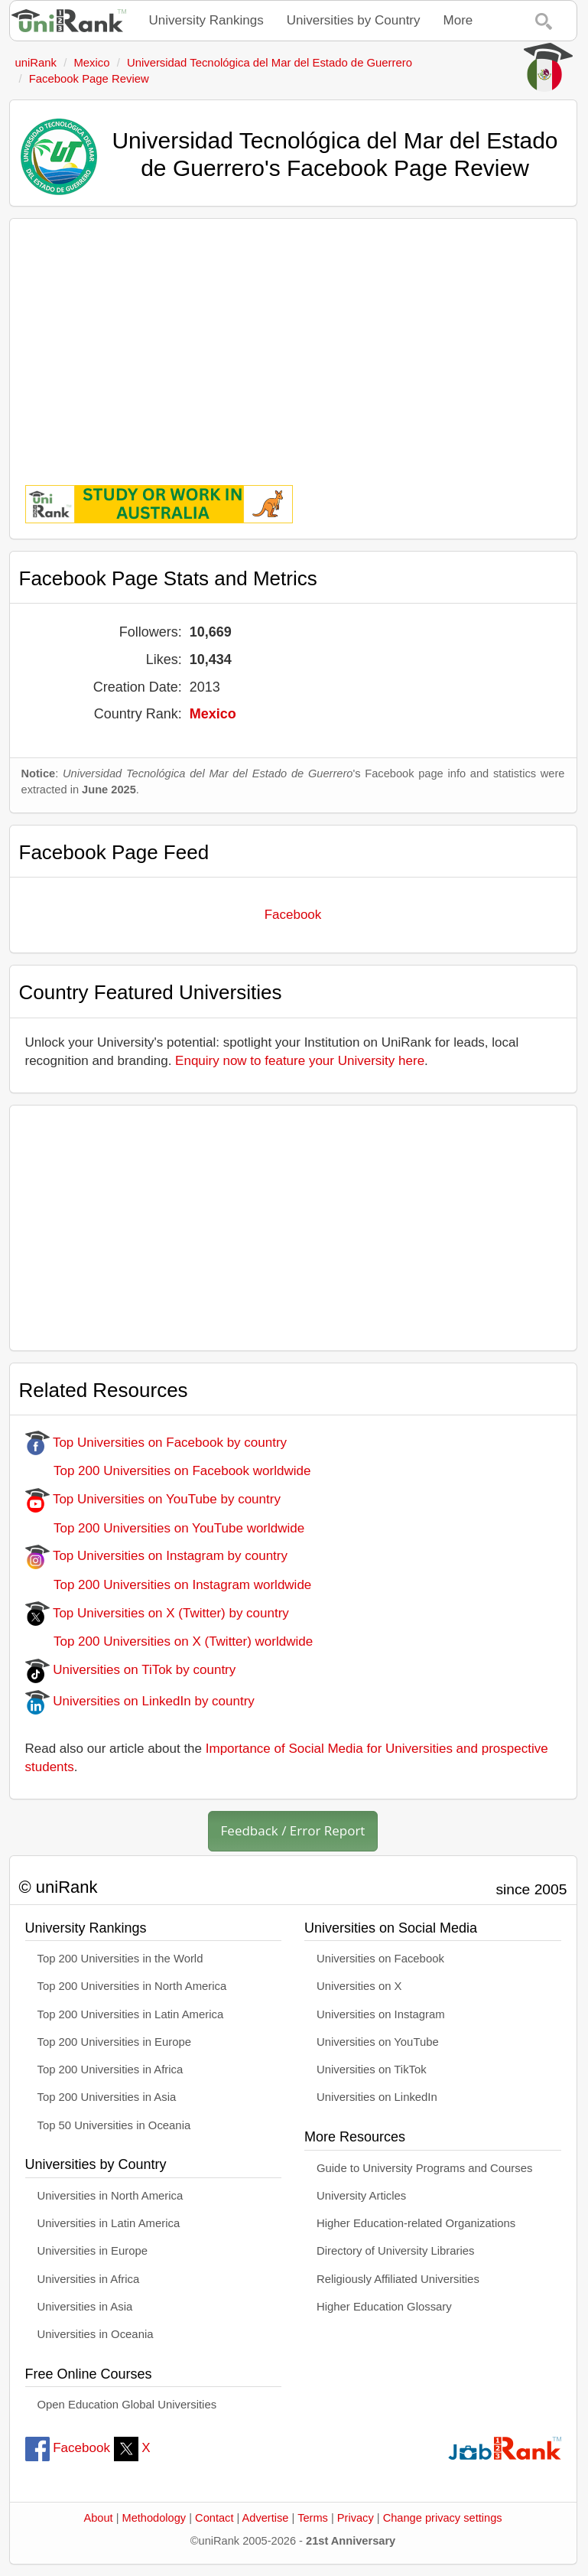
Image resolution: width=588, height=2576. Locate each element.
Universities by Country (354, 20)
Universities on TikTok (372, 2069)
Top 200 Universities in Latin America (130, 2014)
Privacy (355, 2518)
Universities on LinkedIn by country (140, 1701)
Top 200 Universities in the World (120, 1958)
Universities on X (359, 1986)
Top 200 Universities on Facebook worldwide (168, 1471)
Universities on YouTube (378, 2042)
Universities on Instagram (381, 2014)
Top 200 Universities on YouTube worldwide (165, 1528)
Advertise (265, 2518)
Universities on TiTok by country (130, 1670)
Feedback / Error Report (293, 1830)
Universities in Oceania (95, 2334)
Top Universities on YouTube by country (153, 1499)
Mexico (213, 713)
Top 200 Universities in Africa (110, 2069)
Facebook (293, 914)
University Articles (361, 2196)
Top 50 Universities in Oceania (114, 2125)
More (458, 20)
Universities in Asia (85, 2307)
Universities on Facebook (380, 1958)
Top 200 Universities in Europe (114, 2042)
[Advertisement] (293, 341)
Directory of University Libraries (395, 2251)
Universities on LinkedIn (377, 2097)
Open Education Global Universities (127, 2405)
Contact (214, 2518)
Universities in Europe (92, 2251)
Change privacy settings (442, 2518)
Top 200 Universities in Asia (107, 2097)
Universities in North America (110, 2196)
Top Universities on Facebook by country (156, 1442)
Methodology (154, 2518)
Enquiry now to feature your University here (299, 1061)
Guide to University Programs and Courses (424, 2168)
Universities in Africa (88, 2279)
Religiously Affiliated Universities (398, 2279)
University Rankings (206, 20)
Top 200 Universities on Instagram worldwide (168, 1585)
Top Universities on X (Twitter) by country (157, 1613)
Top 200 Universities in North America (132, 1986)
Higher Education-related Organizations (416, 2223)
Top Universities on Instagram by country (156, 1556)
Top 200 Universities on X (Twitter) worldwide (169, 1641)
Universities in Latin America (108, 2223)
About (97, 2518)
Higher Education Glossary (384, 2307)
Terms (312, 2518)
